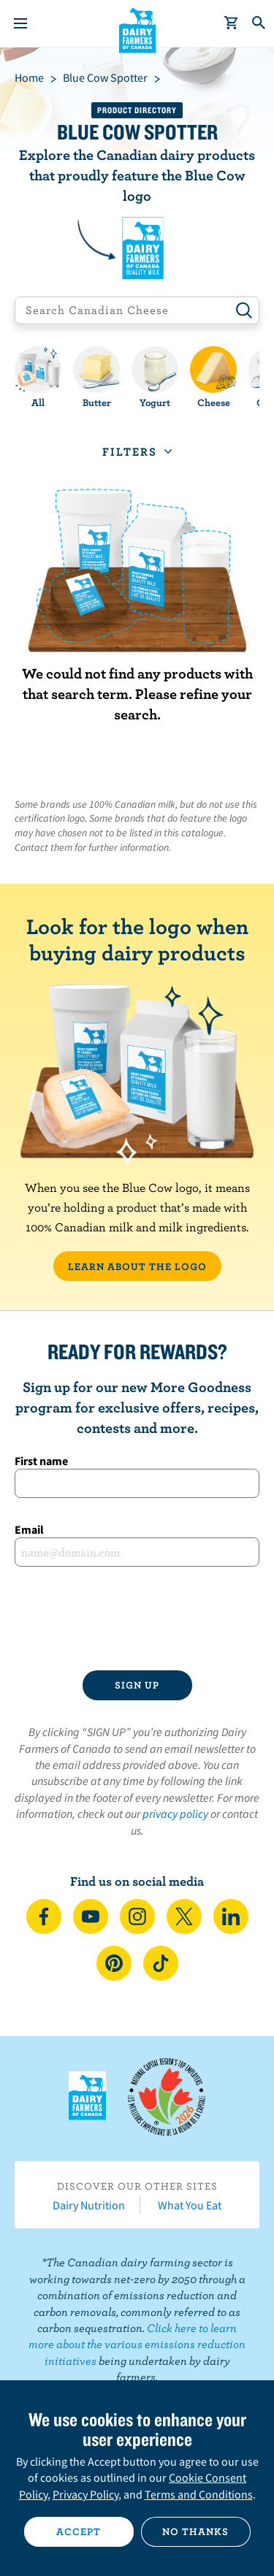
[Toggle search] (259, 23)
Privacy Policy (85, 2494)
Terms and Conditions (199, 2494)
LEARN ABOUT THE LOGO (137, 1266)
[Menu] (20, 23)
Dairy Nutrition (89, 2205)
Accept (78, 2531)
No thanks (195, 2531)
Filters (129, 451)
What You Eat (189, 2205)
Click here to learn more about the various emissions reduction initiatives (137, 2344)
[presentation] (136, 1618)
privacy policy (175, 1813)
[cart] (231, 23)
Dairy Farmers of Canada (137, 30)
